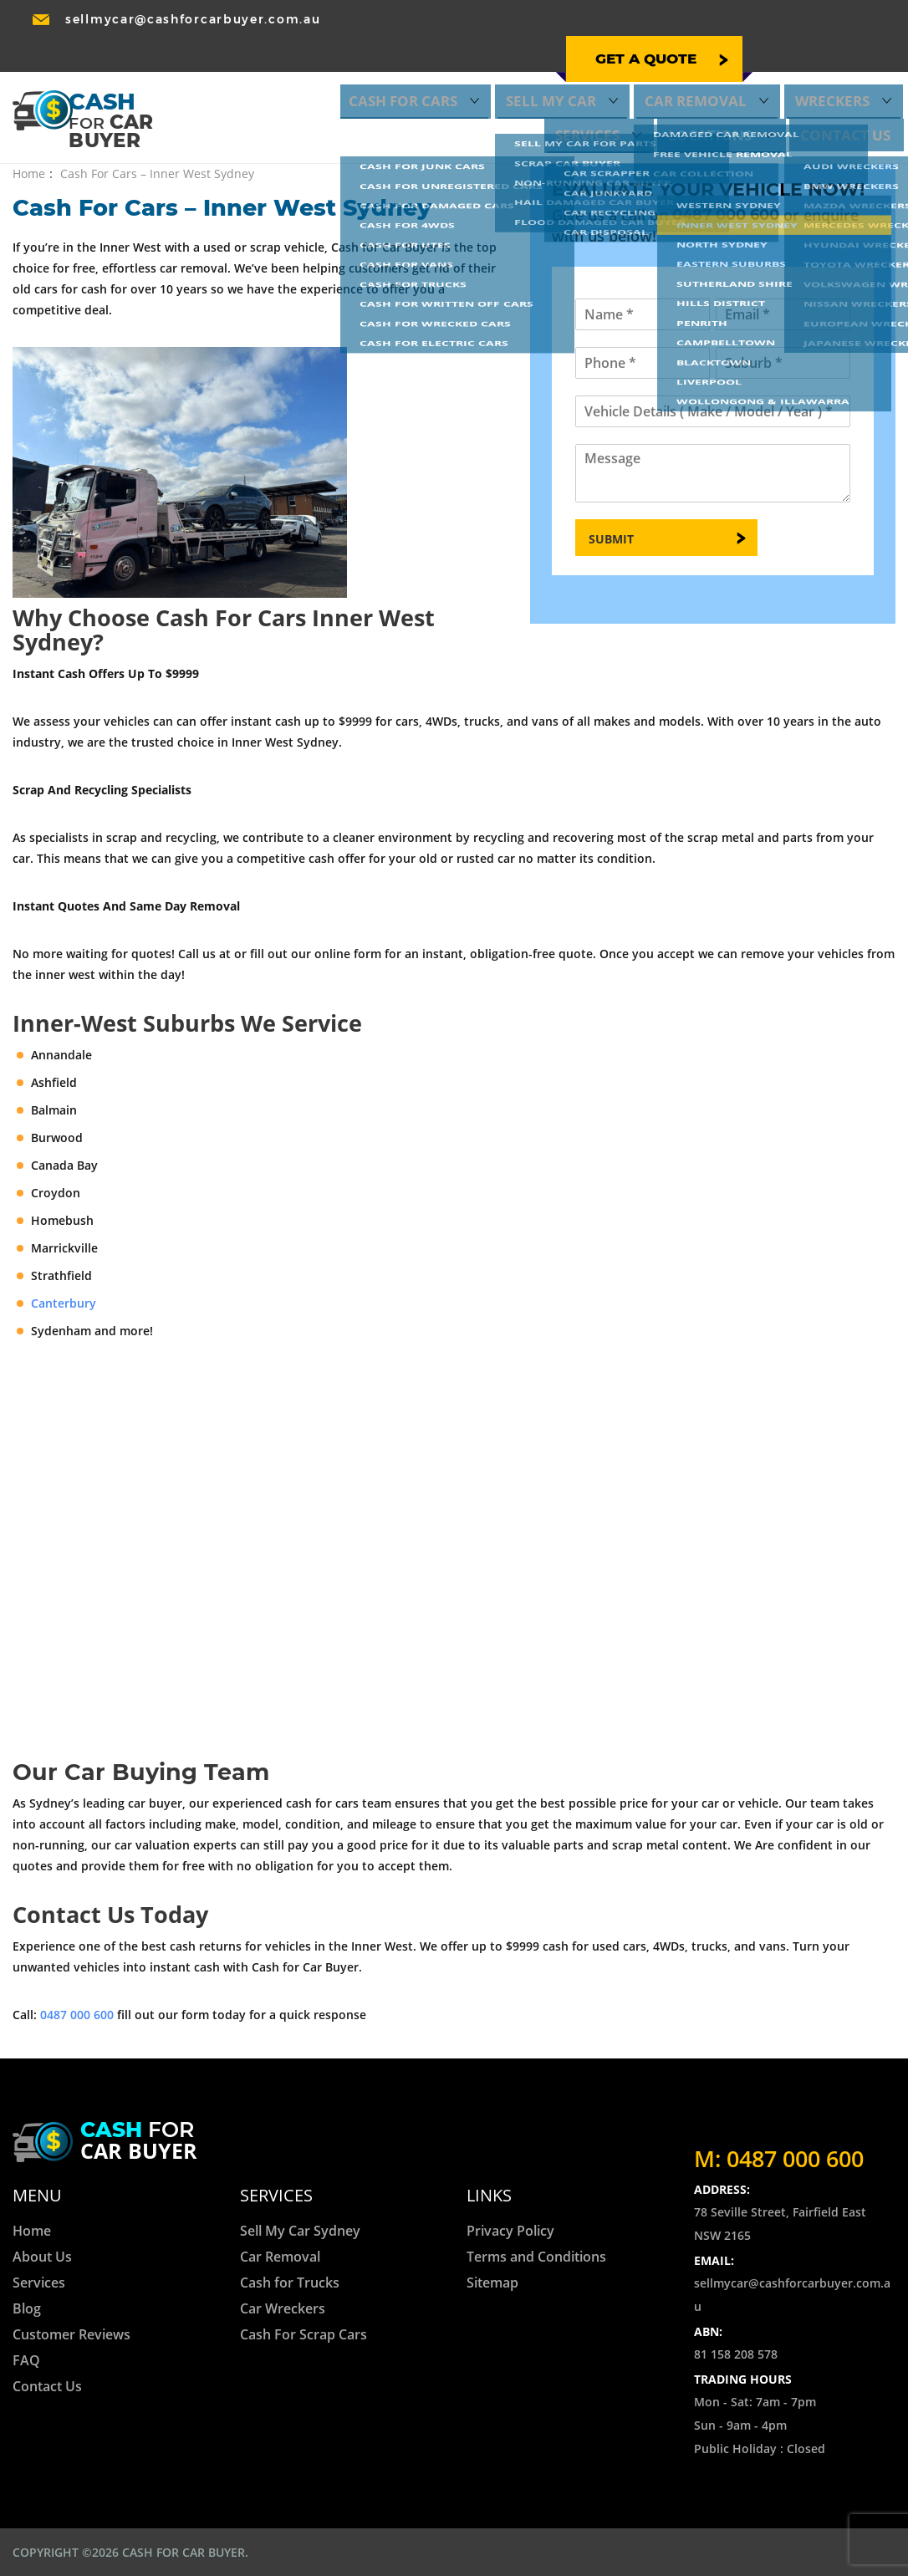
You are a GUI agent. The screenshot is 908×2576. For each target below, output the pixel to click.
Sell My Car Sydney (300, 2230)
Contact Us (855, 92)
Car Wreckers (282, 2308)
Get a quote (446, 27)
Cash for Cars (298, 67)
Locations (838, 67)
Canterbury (63, 1303)
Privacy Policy (510, 2230)
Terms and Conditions (536, 2256)
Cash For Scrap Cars (303, 2334)
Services (740, 67)
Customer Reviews (71, 2334)
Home (29, 173)
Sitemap (492, 2282)
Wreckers (646, 67)
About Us (42, 2256)
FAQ (26, 2360)
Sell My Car (418, 67)
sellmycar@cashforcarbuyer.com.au (192, 20)
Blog (27, 2308)
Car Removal (535, 67)
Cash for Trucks (289, 2282)
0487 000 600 (800, 22)
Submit (611, 539)
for (138, 2142)
